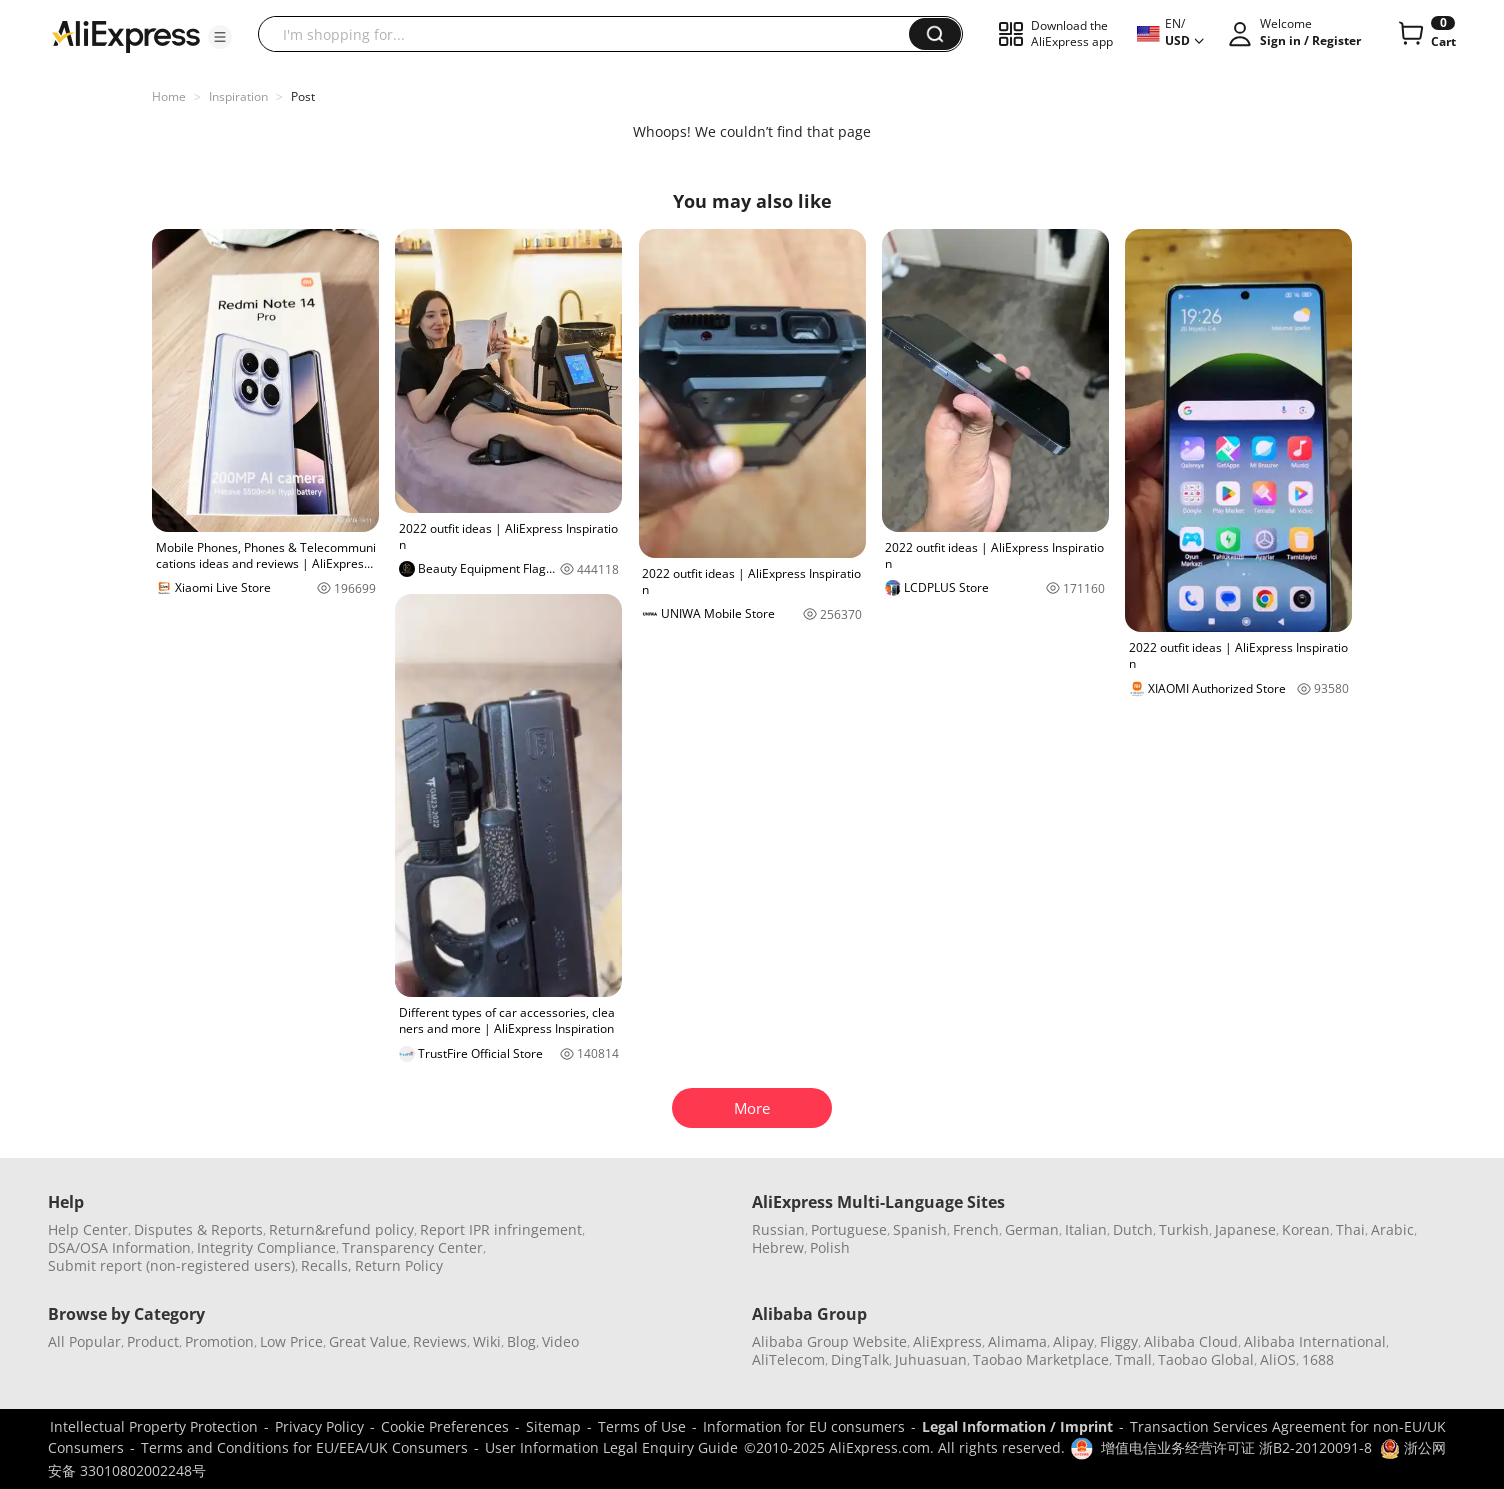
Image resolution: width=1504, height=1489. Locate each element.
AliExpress (947, 1341)
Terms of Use (642, 1426)
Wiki (487, 1341)
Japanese (1245, 1229)
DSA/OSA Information (119, 1247)
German (1032, 1229)
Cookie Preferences (445, 1426)
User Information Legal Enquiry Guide (611, 1447)
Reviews (440, 1341)
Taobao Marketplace (1041, 1359)
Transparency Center (412, 1247)
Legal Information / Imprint (1017, 1426)
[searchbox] (591, 34)
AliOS (1278, 1359)
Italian (1086, 1229)
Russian (778, 1229)
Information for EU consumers (804, 1426)
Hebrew (778, 1247)
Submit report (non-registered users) (171, 1265)
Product (153, 1341)
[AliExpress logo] (126, 35)
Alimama (1017, 1341)
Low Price (291, 1341)
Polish (830, 1247)
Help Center (88, 1229)
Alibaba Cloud (1191, 1341)
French (976, 1229)
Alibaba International (1315, 1341)
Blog (521, 1341)
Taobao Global (1206, 1359)
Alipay (1073, 1341)
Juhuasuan (931, 1359)
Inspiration (238, 96)
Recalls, (326, 1265)
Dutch (1133, 1229)
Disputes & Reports (198, 1229)
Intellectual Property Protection (154, 1426)
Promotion (219, 1341)
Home (169, 96)
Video (560, 1341)
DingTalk (860, 1359)
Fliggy (1119, 1341)
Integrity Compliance (266, 1247)
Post (303, 96)
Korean (1306, 1229)
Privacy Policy (319, 1426)
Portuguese (849, 1229)
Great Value (368, 1341)
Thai (1350, 1229)
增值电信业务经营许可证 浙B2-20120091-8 (1236, 1447)
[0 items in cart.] (1425, 34)
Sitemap (553, 1426)
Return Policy (399, 1265)
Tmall (1133, 1359)
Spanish (920, 1229)
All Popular (84, 1341)
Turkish (1184, 1229)
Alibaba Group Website (829, 1341)
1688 (1318, 1359)
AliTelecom (788, 1359)
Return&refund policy (341, 1229)
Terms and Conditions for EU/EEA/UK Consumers (304, 1447)
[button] (220, 37)
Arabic (1392, 1229)
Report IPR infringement (501, 1229)
